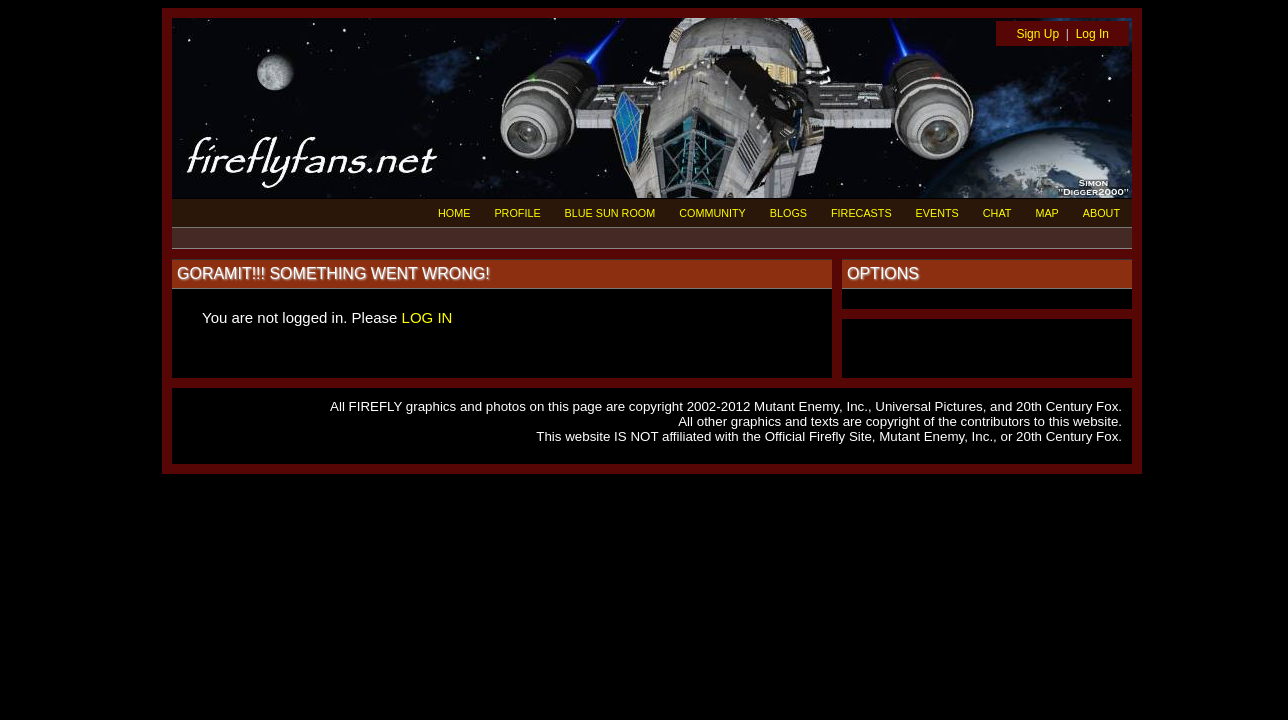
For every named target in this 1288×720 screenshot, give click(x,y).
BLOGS (788, 213)
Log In (1092, 34)
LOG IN (427, 317)
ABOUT (1101, 213)
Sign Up (1037, 34)
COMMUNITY (712, 213)
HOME (454, 213)
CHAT (997, 213)
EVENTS (937, 213)
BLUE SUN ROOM (610, 213)
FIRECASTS (861, 213)
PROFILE (517, 213)
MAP (1046, 213)
